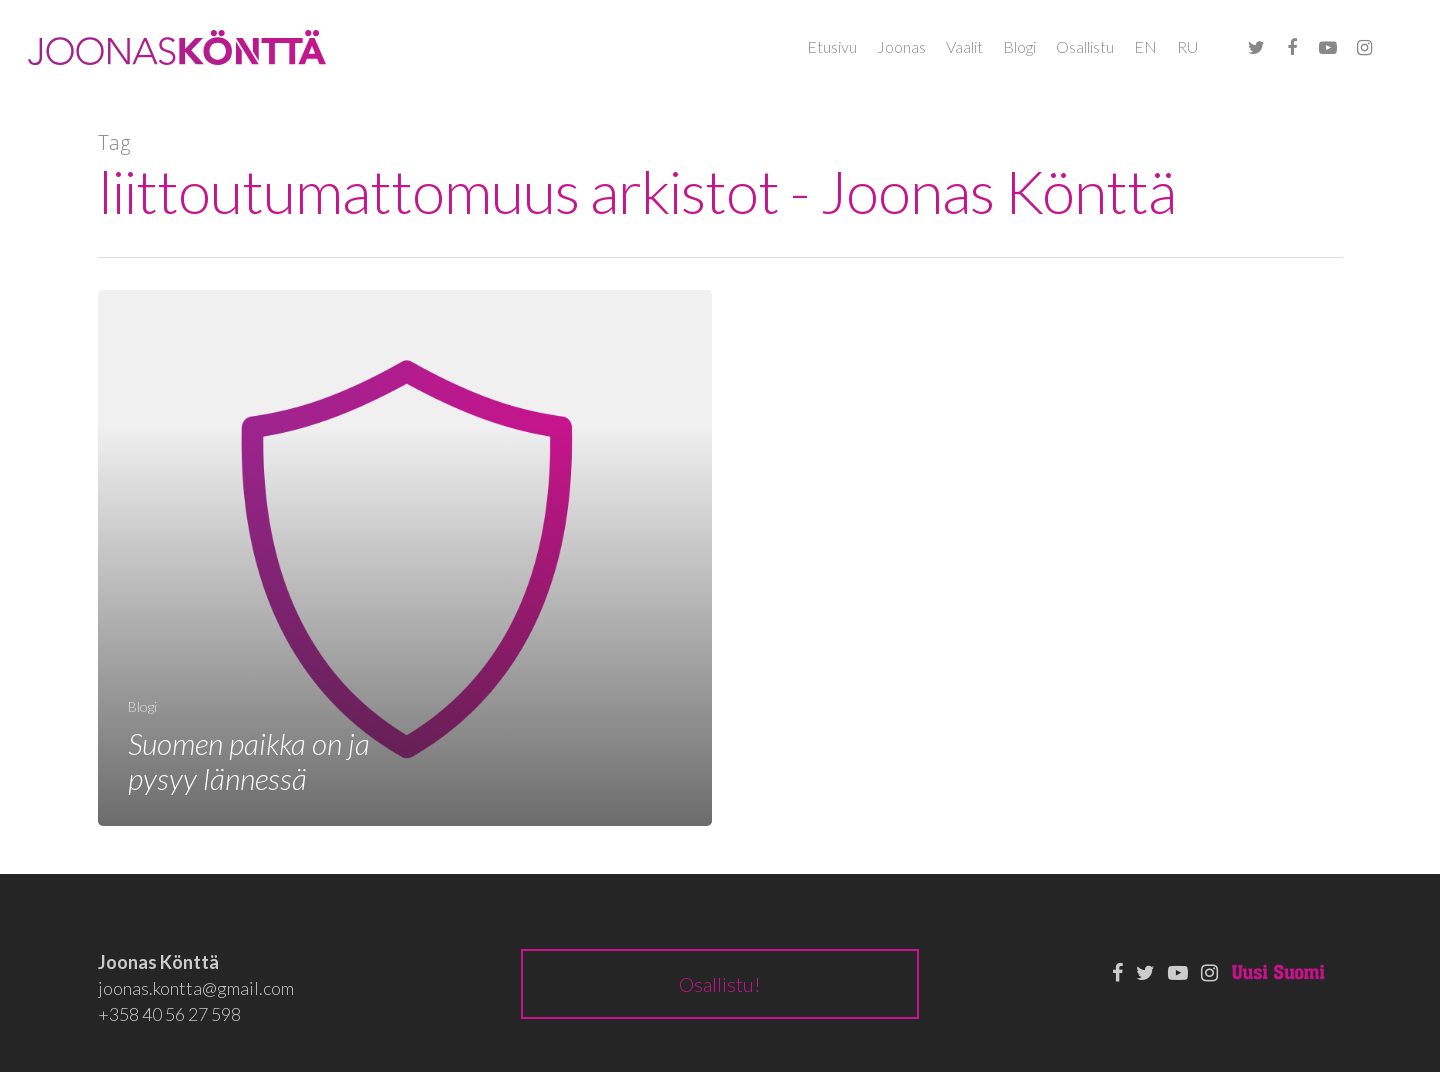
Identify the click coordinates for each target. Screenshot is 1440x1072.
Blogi (1019, 46)
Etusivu (832, 46)
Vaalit (964, 46)
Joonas (901, 46)
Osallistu (1085, 46)
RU (1187, 46)
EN (1145, 46)
